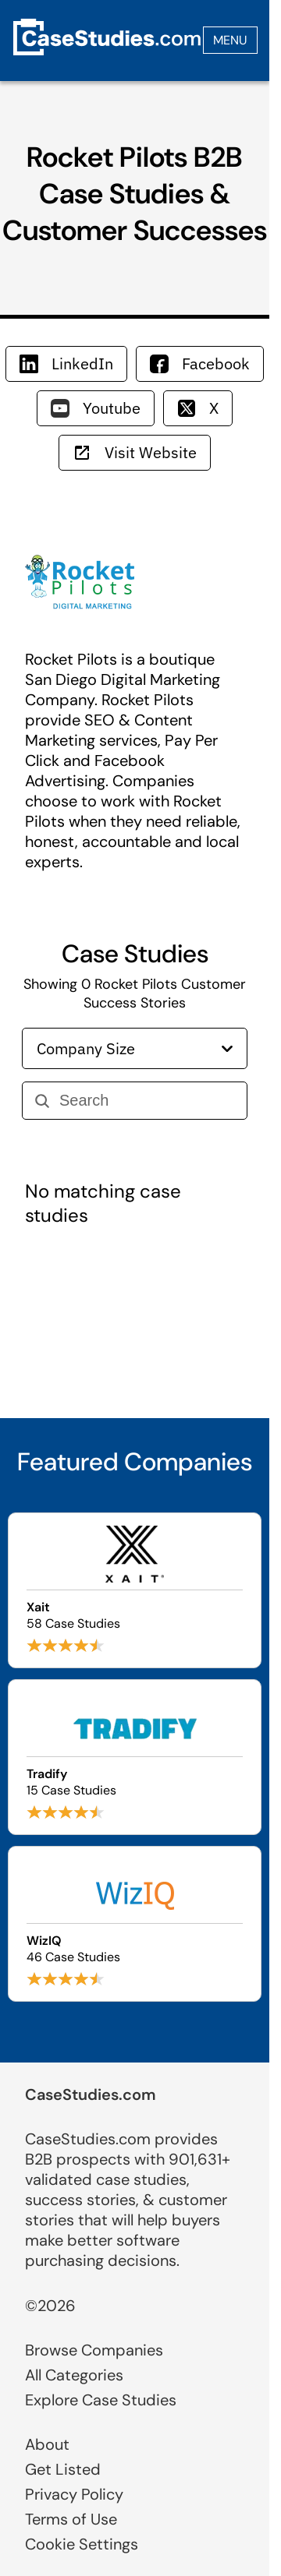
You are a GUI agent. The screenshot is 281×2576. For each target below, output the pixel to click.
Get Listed (63, 2469)
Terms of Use (71, 2519)
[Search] (146, 1101)
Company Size (135, 1048)
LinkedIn (66, 363)
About (47, 2444)
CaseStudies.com (90, 2094)
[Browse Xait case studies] (134, 1590)
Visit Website (135, 452)
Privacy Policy (74, 2494)
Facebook (200, 363)
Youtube (95, 407)
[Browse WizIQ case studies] (134, 1924)
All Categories (74, 2375)
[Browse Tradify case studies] (134, 1757)
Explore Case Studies (100, 2400)
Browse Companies (94, 2350)
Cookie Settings (81, 2544)
